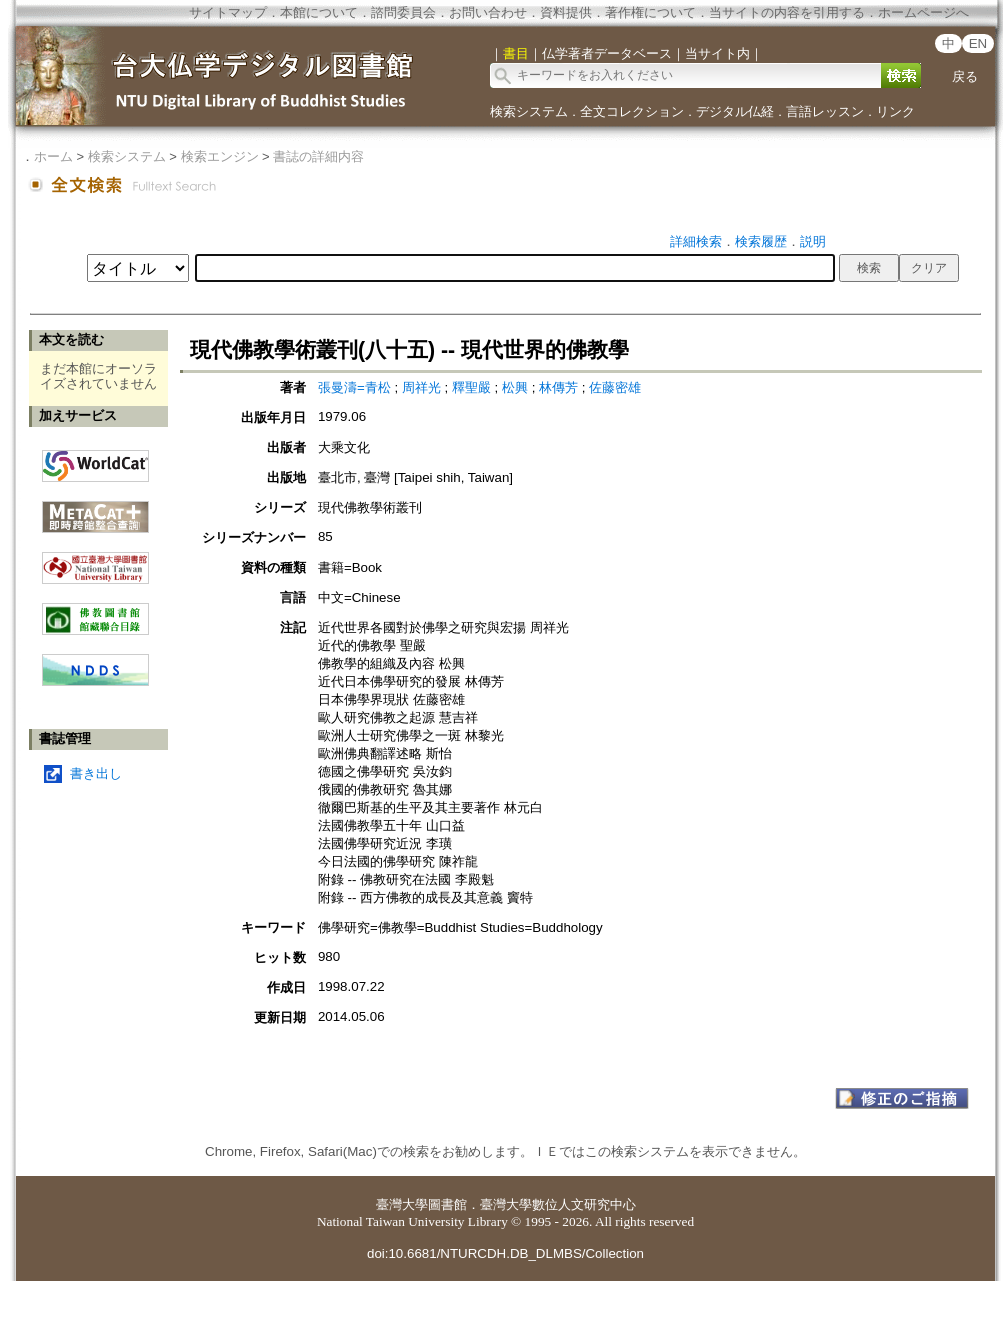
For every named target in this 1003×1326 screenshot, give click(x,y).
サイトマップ (228, 12)
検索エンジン (220, 156)
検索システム (529, 111)
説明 (813, 241)
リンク (895, 111)
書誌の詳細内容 (318, 156)
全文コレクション (632, 111)
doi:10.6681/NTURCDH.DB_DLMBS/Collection (505, 1253)
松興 (517, 387)
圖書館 (447, 1204)
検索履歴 (761, 241)
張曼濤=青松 (356, 387)
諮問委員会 (403, 12)
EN (978, 43)
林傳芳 (560, 387)
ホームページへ (923, 12)
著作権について (650, 12)
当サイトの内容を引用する (787, 12)
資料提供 (566, 12)
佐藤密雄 (615, 387)
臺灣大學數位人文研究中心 (558, 1204)
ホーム (53, 156)
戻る (965, 76)
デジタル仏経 (735, 111)
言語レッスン (825, 111)
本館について (319, 12)
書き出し (96, 773)
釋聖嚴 (473, 387)
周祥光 (423, 387)
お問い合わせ (488, 12)
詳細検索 (696, 241)
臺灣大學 (402, 1204)
